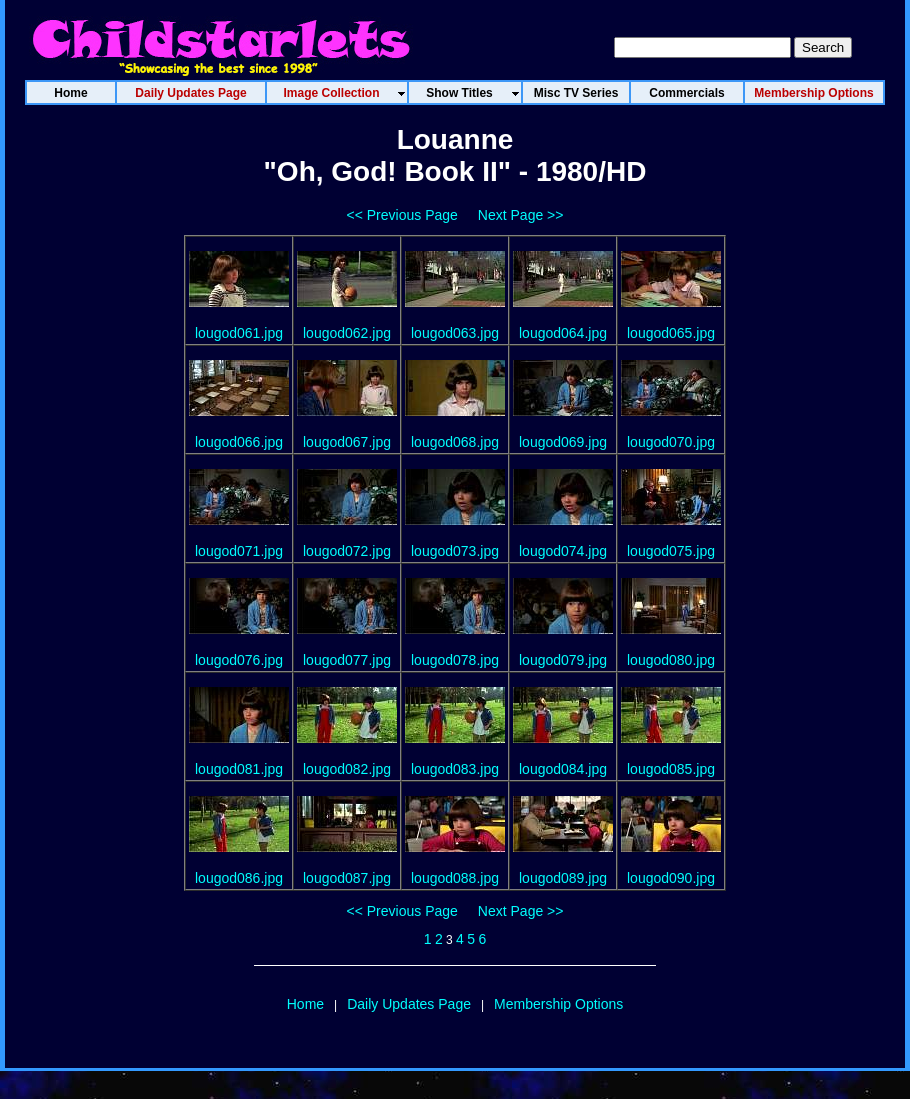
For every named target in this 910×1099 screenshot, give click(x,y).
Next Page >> (521, 215)
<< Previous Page (402, 215)
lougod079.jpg (563, 660)
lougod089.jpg (563, 878)
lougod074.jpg (563, 551)
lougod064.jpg (563, 333)
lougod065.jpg (671, 333)
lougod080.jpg (671, 660)
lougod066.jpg (239, 442)
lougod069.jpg (563, 442)
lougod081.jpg (239, 769)
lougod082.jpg (347, 769)
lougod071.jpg (239, 551)
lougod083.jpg (455, 769)
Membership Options (558, 1004)
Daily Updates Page (409, 1004)
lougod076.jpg (239, 660)
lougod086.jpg (239, 878)
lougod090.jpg (671, 878)
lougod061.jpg (239, 333)
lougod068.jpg (455, 442)
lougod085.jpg (671, 769)
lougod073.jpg (455, 551)
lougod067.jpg (347, 442)
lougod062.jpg (347, 333)
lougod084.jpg (563, 769)
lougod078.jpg (455, 660)
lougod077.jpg (347, 660)
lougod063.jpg (455, 333)
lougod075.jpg (671, 551)
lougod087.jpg (347, 878)
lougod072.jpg (347, 551)
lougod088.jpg (455, 878)
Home (305, 1004)
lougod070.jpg (671, 442)
